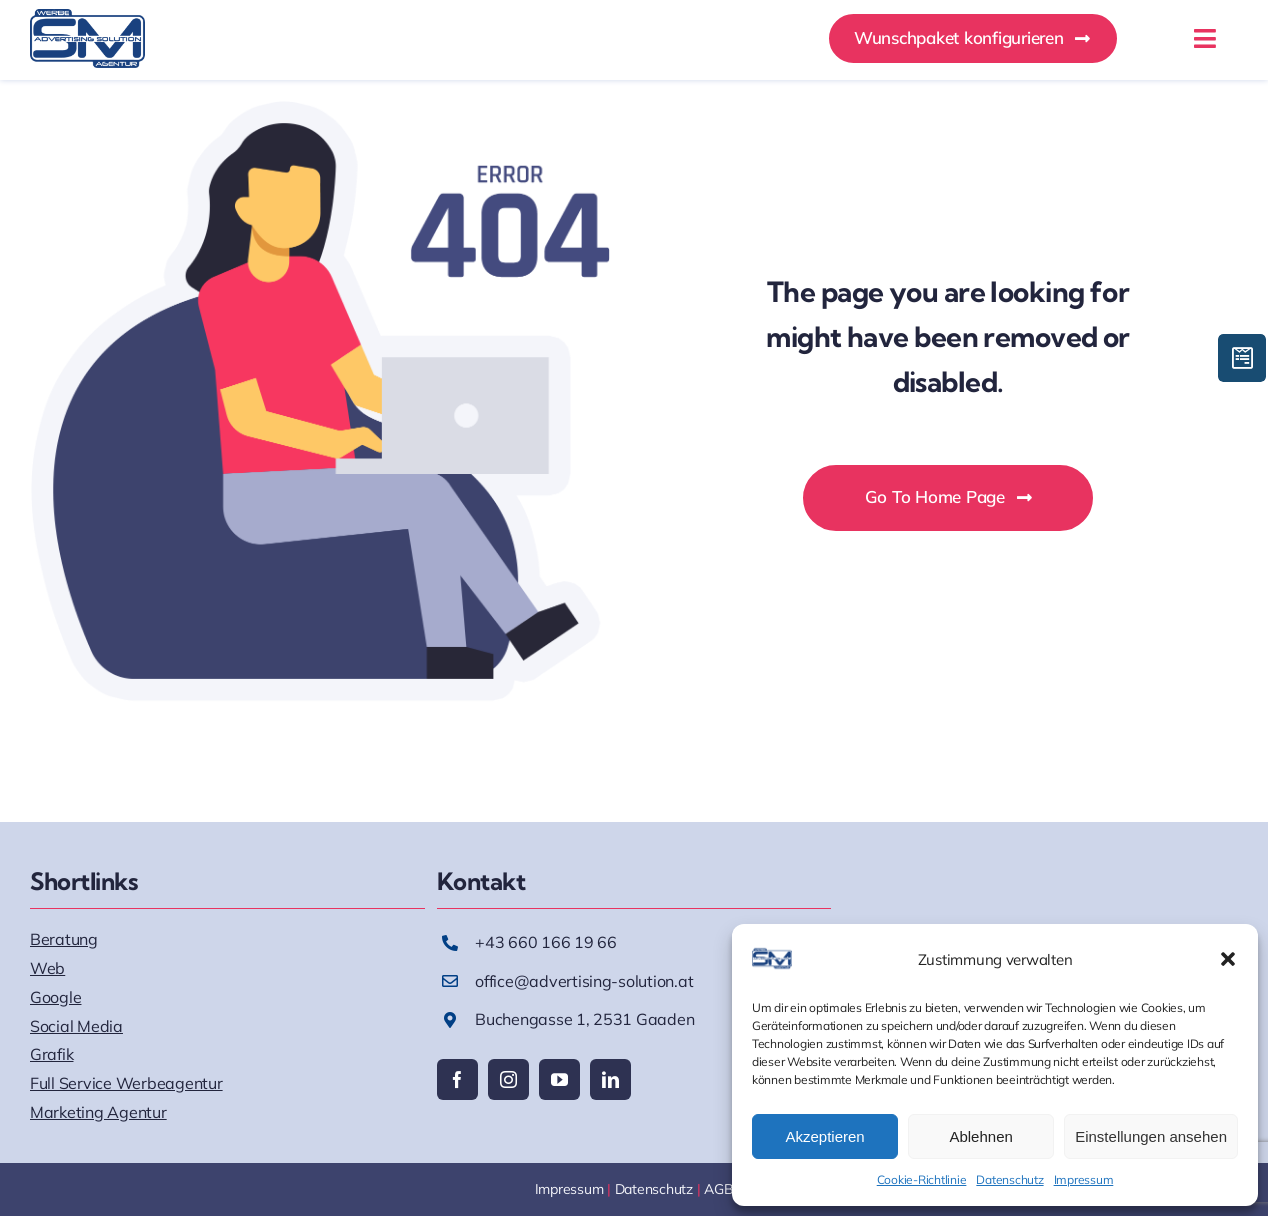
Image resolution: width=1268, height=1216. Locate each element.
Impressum (1084, 1179)
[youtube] (559, 1079)
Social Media (76, 1026)
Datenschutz (1009, 1179)
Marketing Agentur (98, 1112)
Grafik (51, 1054)
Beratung (64, 939)
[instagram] (508, 1079)
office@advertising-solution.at (584, 981)
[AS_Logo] (87, 17)
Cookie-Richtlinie (922, 1179)
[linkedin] (610, 1079)
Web (47, 968)
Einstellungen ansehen (1151, 1136)
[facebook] (457, 1079)
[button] (1228, 959)
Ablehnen (980, 1136)
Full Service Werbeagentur (126, 1083)
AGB (718, 1189)
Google (55, 997)
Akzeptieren (824, 1136)
